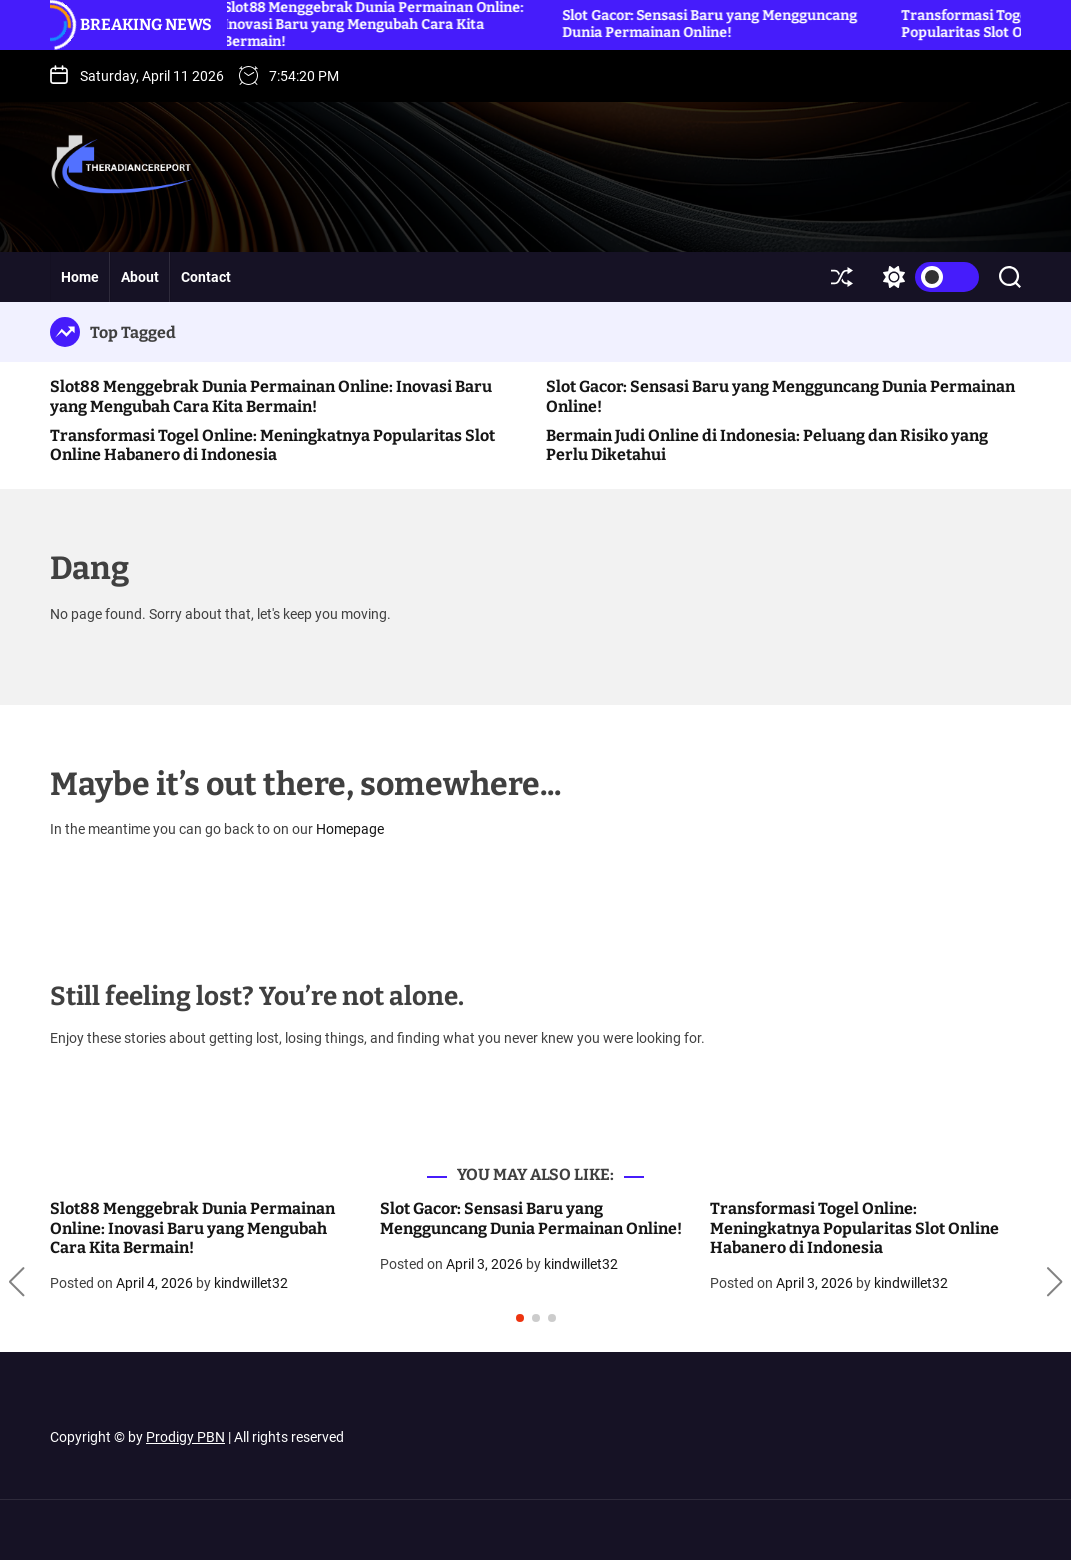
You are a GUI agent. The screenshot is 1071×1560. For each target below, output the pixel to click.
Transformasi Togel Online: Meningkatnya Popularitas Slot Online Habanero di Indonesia (272, 445)
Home (80, 277)
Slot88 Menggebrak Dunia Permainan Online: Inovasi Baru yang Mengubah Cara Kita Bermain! (271, 396)
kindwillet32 (251, 1283)
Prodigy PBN (185, 1437)
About (140, 277)
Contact (206, 277)
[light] (926, 277)
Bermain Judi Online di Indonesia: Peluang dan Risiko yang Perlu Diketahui (767, 445)
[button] (16, 1282)
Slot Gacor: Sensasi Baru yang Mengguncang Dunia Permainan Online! (713, 24)
